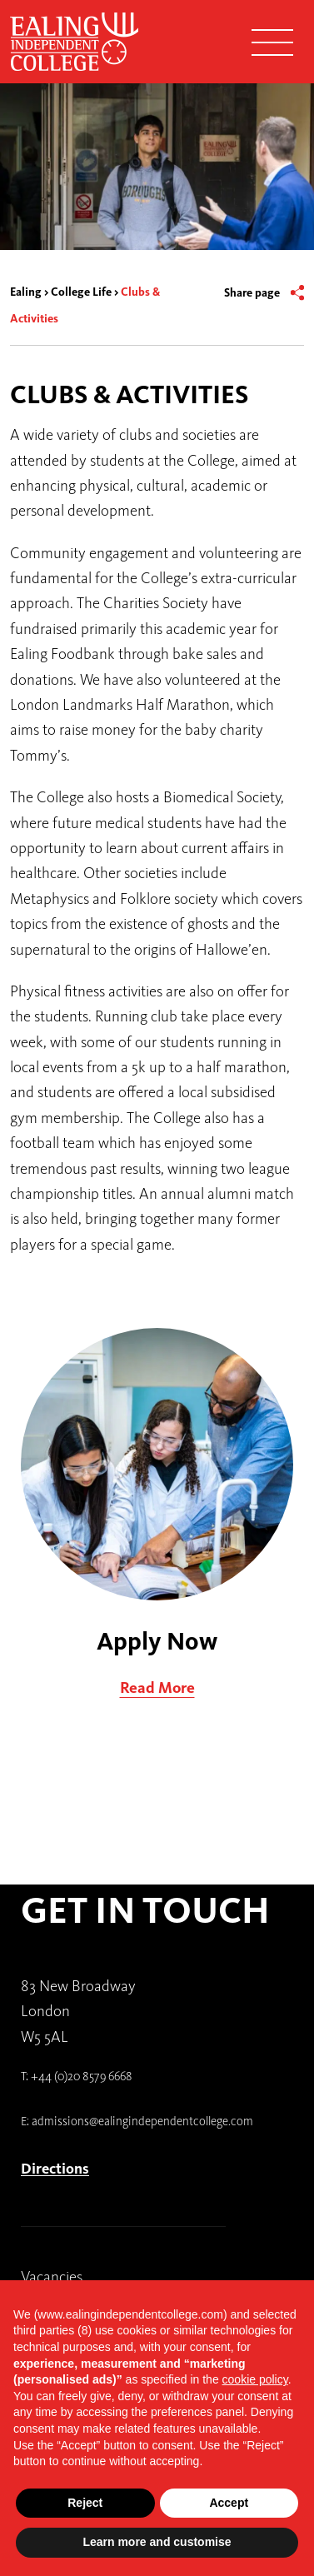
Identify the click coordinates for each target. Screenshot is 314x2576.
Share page (252, 293)
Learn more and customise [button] (156, 2542)
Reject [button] (84, 2502)
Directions (55, 2168)
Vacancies (51, 2276)
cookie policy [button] (255, 2379)
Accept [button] (228, 2502)
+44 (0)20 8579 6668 (81, 2076)
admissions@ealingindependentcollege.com (142, 2121)
